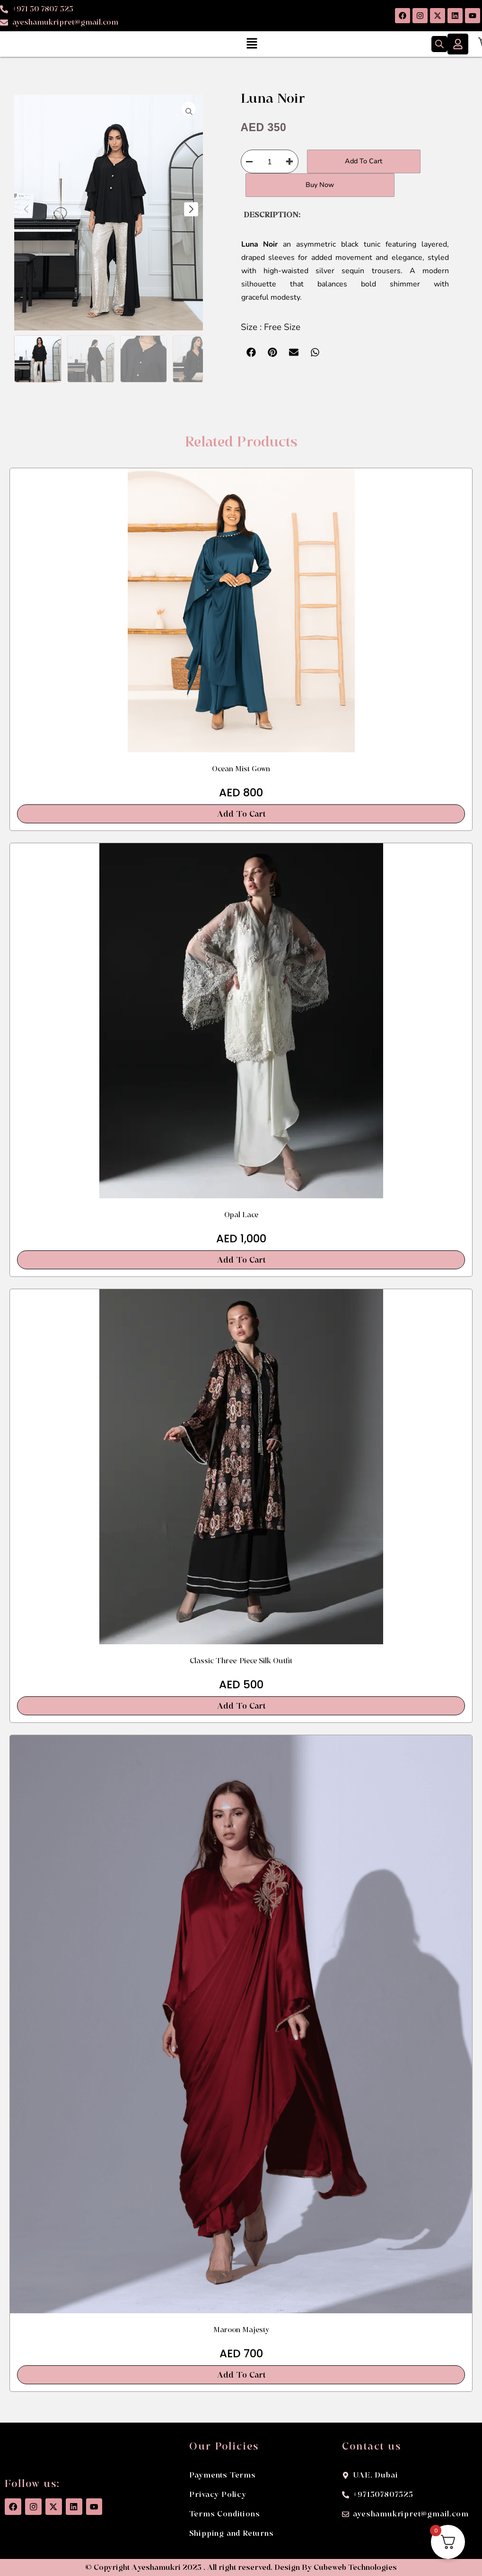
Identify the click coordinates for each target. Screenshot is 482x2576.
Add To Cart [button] (241, 814)
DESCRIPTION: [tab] (272, 214)
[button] (251, 44)
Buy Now (293, 184)
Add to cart (354, 161)
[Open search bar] (439, 44)
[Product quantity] (269, 161)
